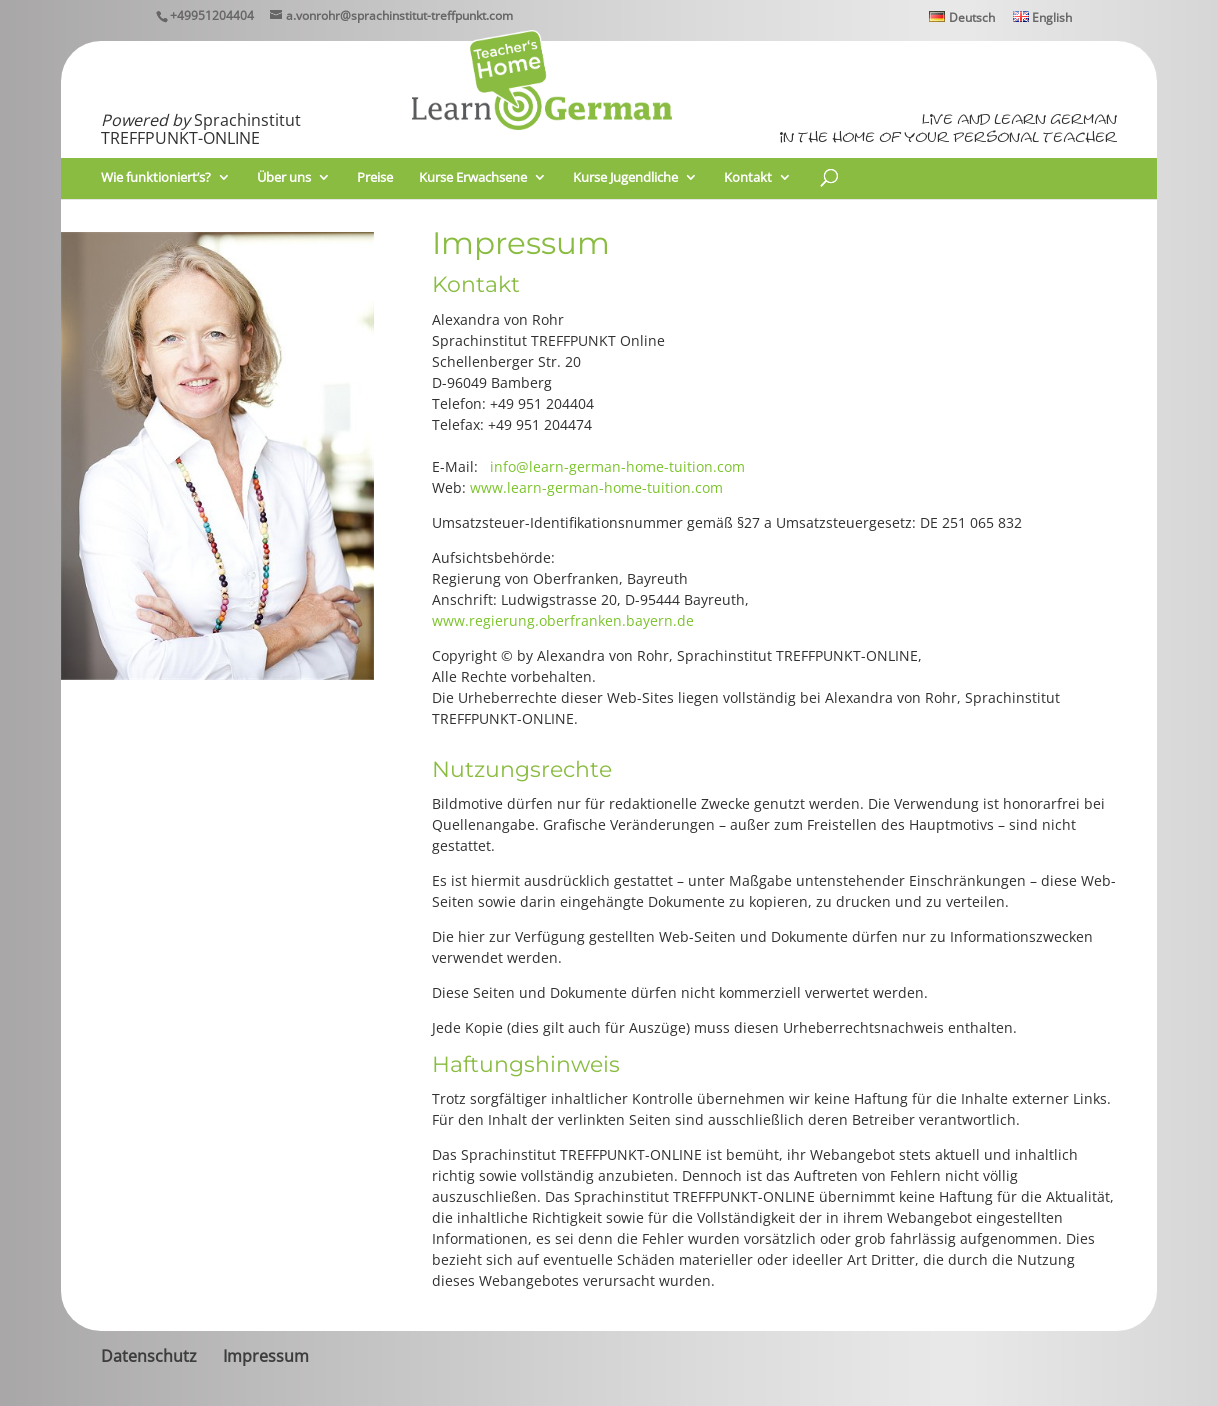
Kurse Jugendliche (625, 178)
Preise (375, 178)
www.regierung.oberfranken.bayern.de (563, 620)
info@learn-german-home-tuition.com (617, 466)
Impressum (266, 1356)
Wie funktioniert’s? (156, 178)
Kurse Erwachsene (473, 178)
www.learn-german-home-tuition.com (596, 487)
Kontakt (748, 178)
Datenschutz (149, 1356)
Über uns (284, 178)
